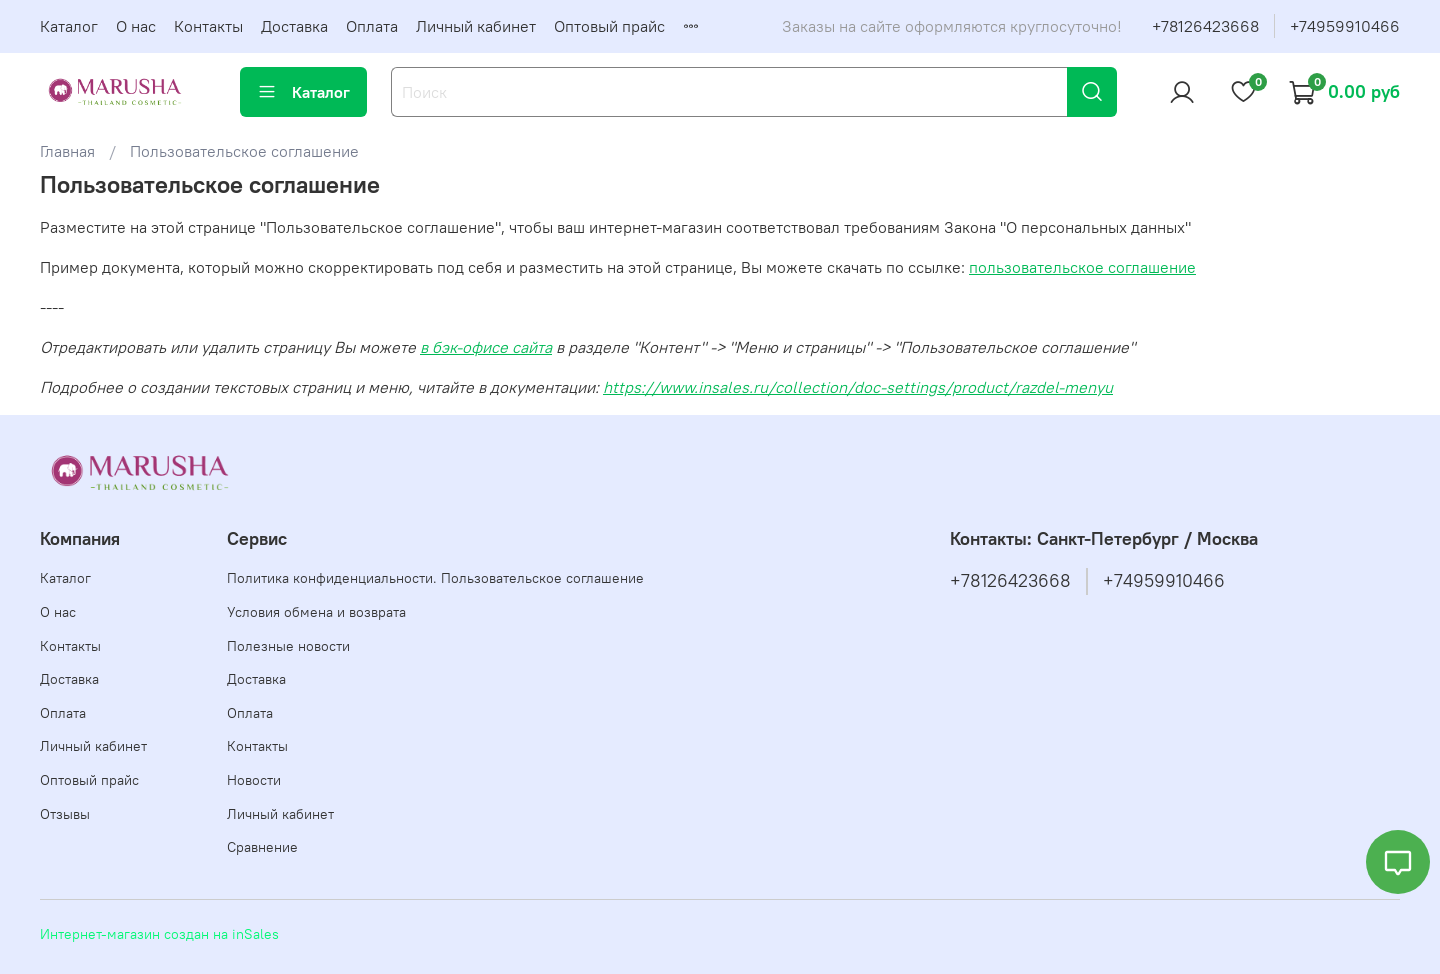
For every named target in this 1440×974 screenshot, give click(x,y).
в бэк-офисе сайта (486, 347)
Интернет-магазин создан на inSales (159, 934)
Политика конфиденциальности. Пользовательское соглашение (435, 578)
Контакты (208, 26)
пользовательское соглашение (1082, 267)
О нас (136, 26)
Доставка (294, 26)
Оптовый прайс (609, 26)
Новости (254, 780)
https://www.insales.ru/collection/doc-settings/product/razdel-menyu (858, 387)
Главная (67, 151)
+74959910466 (1345, 26)
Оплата (372, 26)
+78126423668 (1205, 26)
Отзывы (65, 814)
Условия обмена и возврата (316, 612)
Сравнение (262, 847)
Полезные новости (288, 646)
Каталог (69, 26)
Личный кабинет (476, 26)
